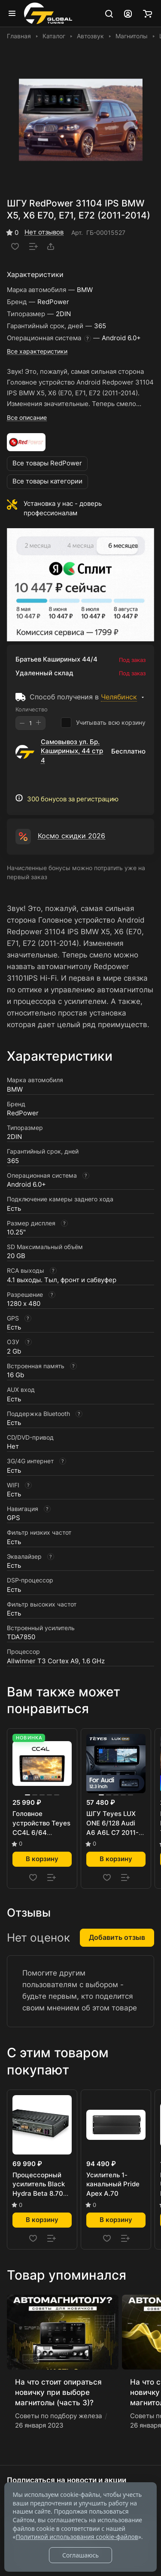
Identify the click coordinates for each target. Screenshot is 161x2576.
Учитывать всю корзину (103, 722)
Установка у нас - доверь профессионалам (63, 508)
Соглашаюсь (80, 2555)
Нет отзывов (44, 232)
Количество (31, 709)
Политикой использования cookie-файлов (77, 2537)
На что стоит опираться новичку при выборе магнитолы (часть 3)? (58, 2392)
